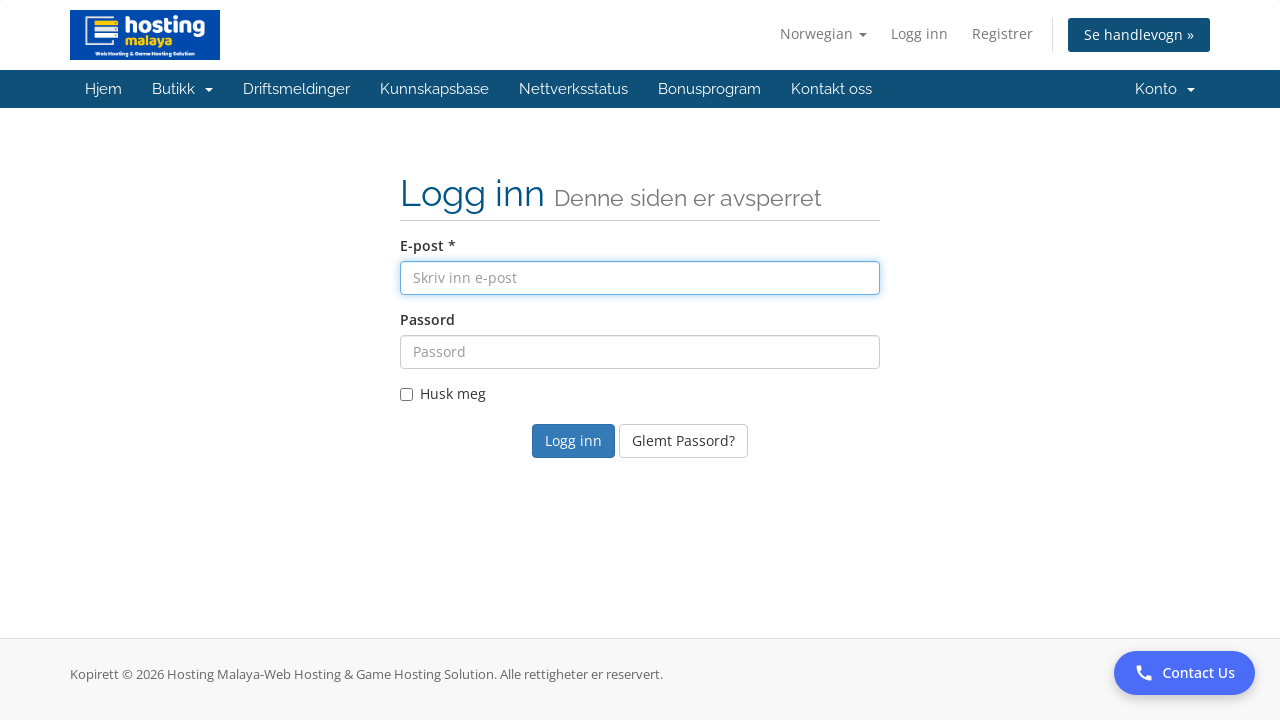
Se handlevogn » (1139, 34)
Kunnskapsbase (434, 89)
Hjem (103, 89)
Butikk (182, 89)
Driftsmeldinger (296, 89)
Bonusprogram (709, 89)
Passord (427, 319)
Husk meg (443, 393)
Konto (1165, 89)
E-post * (428, 245)
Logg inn (919, 33)
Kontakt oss (831, 89)
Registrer (1002, 33)
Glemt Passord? (683, 440)
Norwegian (823, 33)
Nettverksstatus (573, 89)
